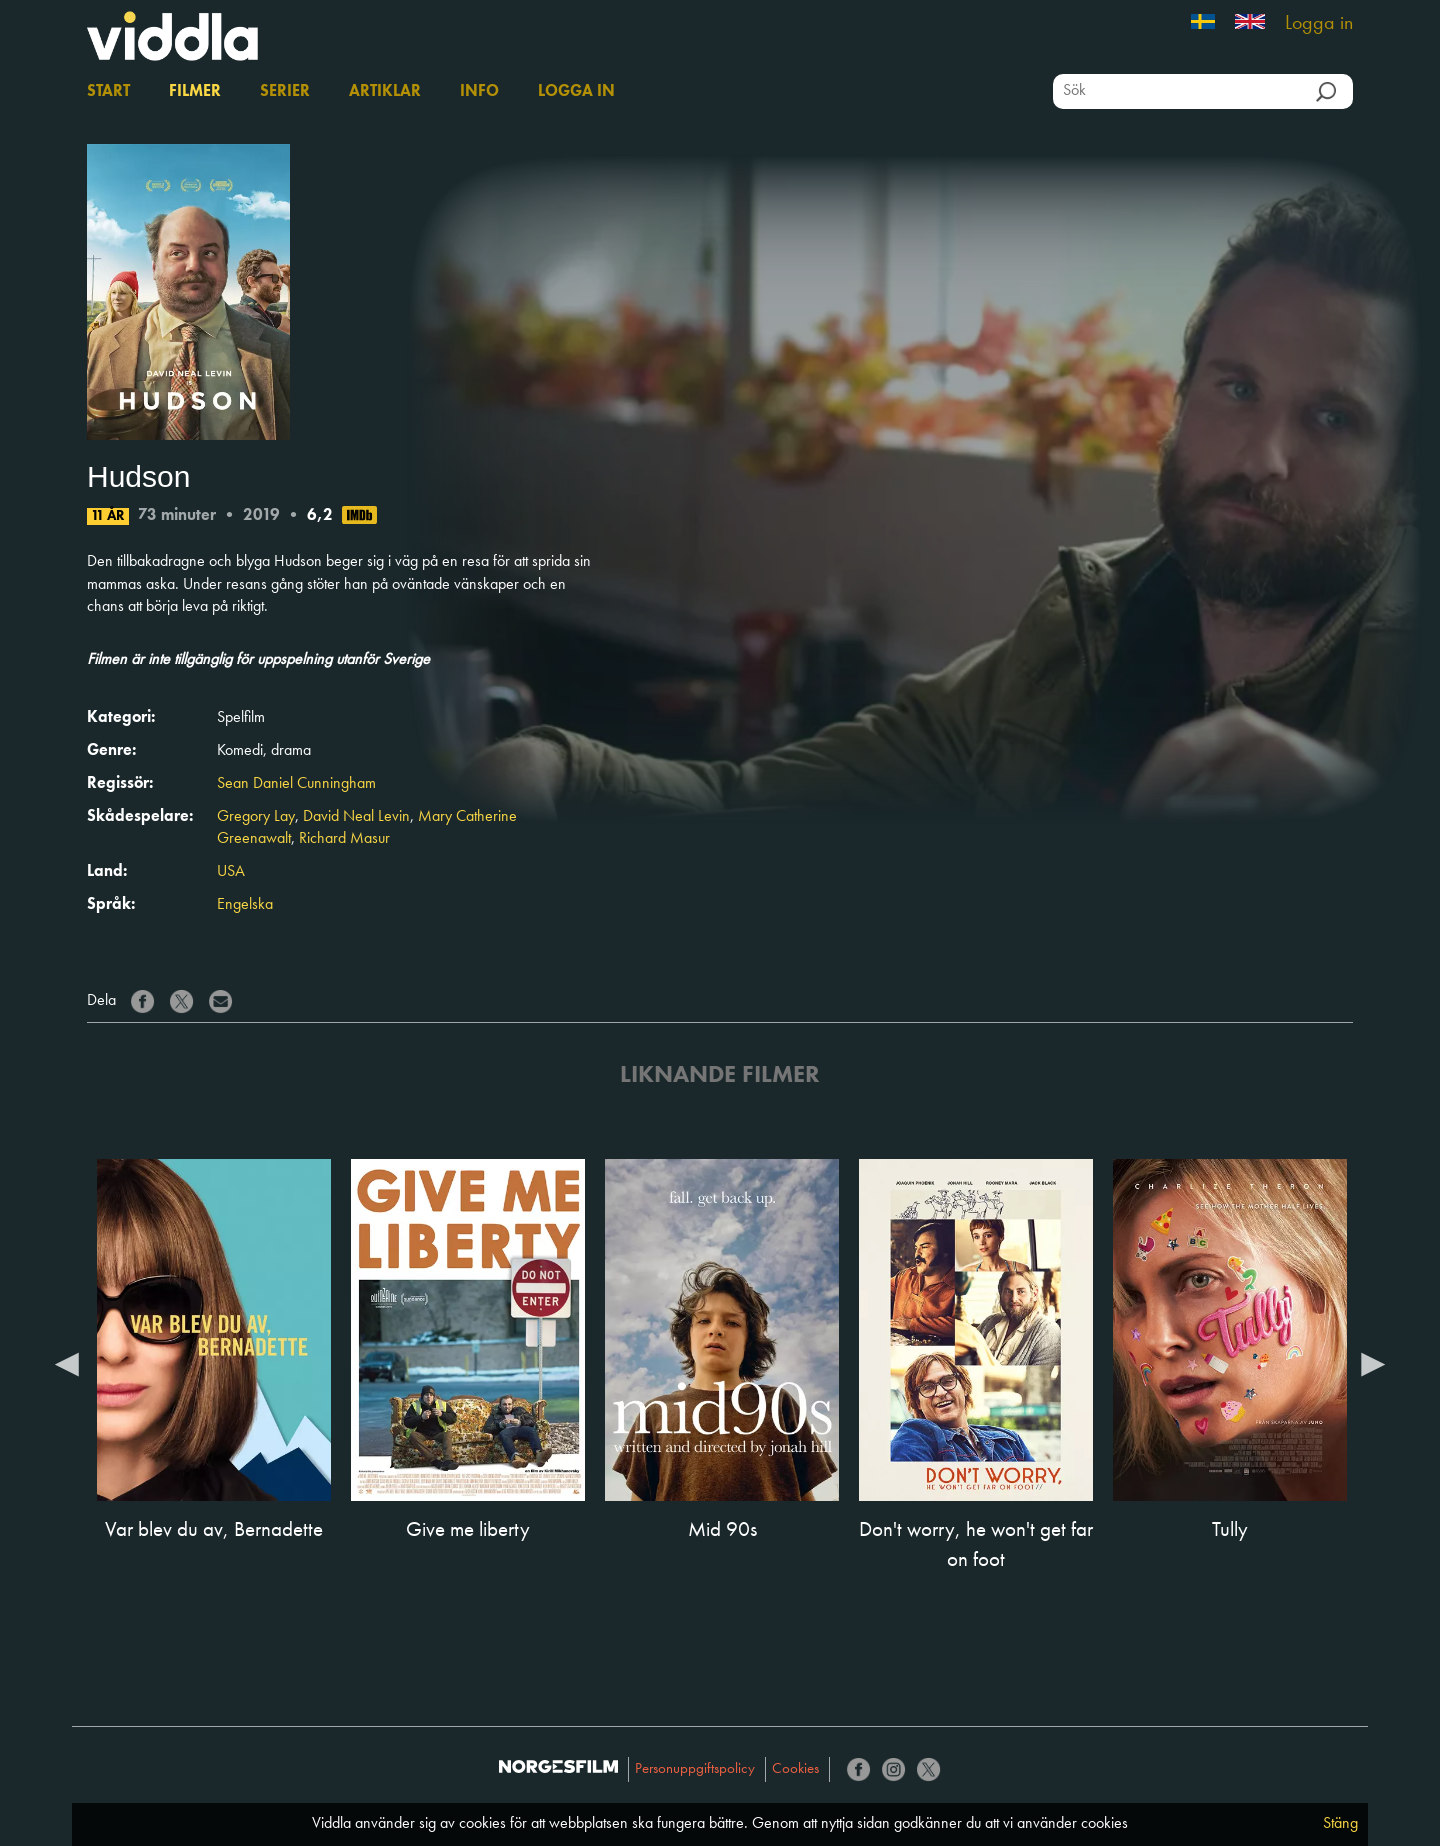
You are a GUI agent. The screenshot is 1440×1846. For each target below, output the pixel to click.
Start (108, 92)
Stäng (1340, 1824)
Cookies (795, 1769)
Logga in (1319, 24)
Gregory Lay (256, 817)
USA (231, 872)
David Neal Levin (356, 817)
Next (1373, 1363)
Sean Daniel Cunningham (296, 784)
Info (479, 92)
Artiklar (385, 92)
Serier (285, 92)
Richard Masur (344, 839)
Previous (67, 1363)
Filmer (195, 92)
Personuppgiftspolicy (695, 1769)
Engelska (245, 905)
